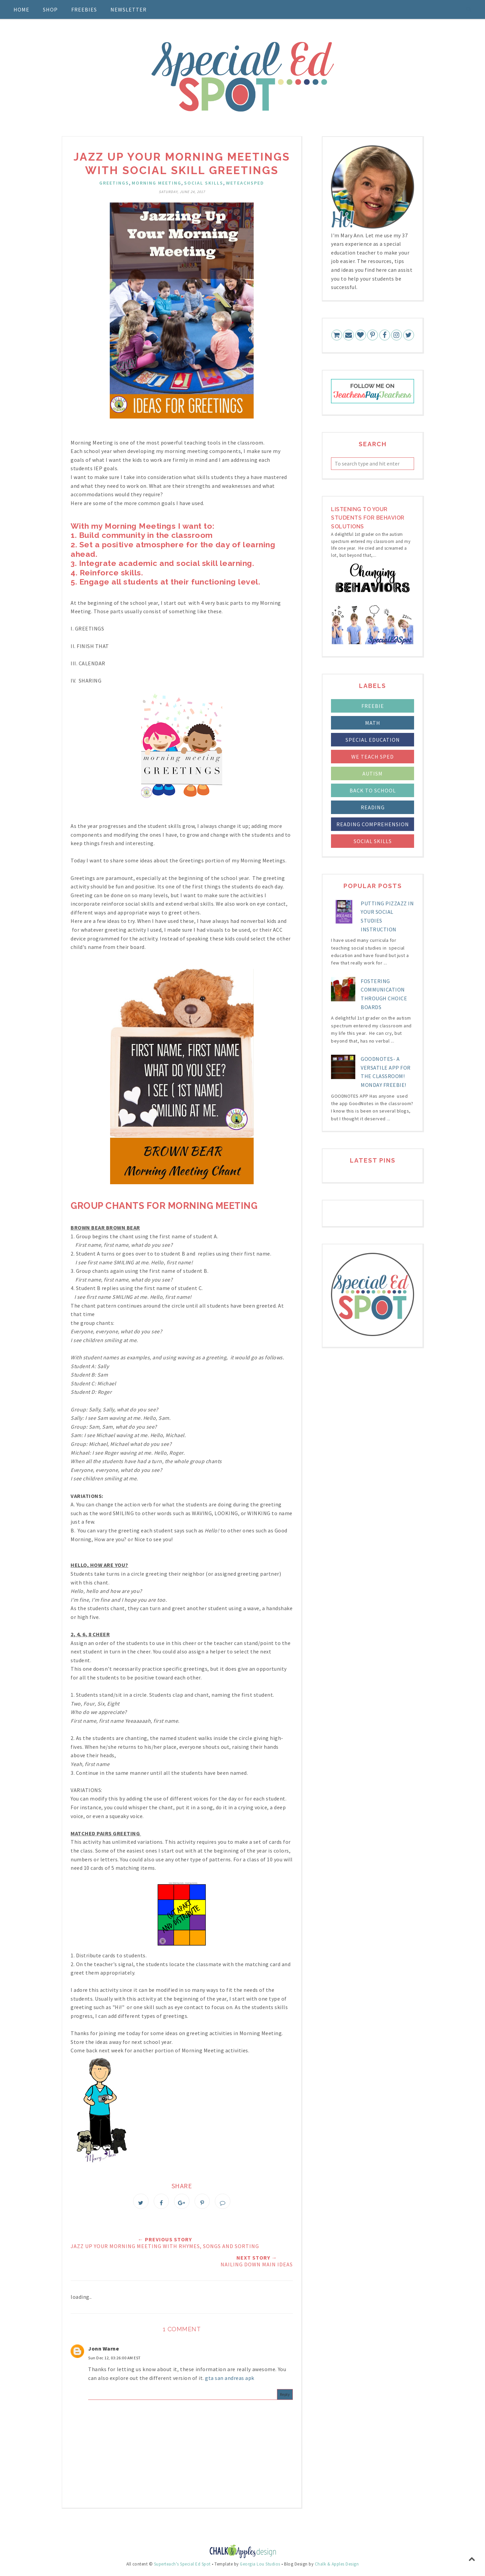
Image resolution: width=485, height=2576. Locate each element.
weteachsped (245, 183)
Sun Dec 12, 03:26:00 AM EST (114, 2360)
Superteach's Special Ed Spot (182, 2567)
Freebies (84, 9)
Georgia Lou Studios (260, 2567)
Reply (285, 2397)
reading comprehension (372, 824)
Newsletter (128, 9)
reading (373, 807)
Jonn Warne (103, 2351)
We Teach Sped (372, 756)
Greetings (114, 183)
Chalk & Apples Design (337, 2567)
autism (372, 773)
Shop (50, 9)
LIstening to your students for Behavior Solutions (368, 518)
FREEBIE (372, 705)
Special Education (373, 739)
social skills (203, 183)
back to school (373, 790)
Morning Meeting (156, 183)
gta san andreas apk (229, 2380)
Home (21, 9)
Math (372, 722)
